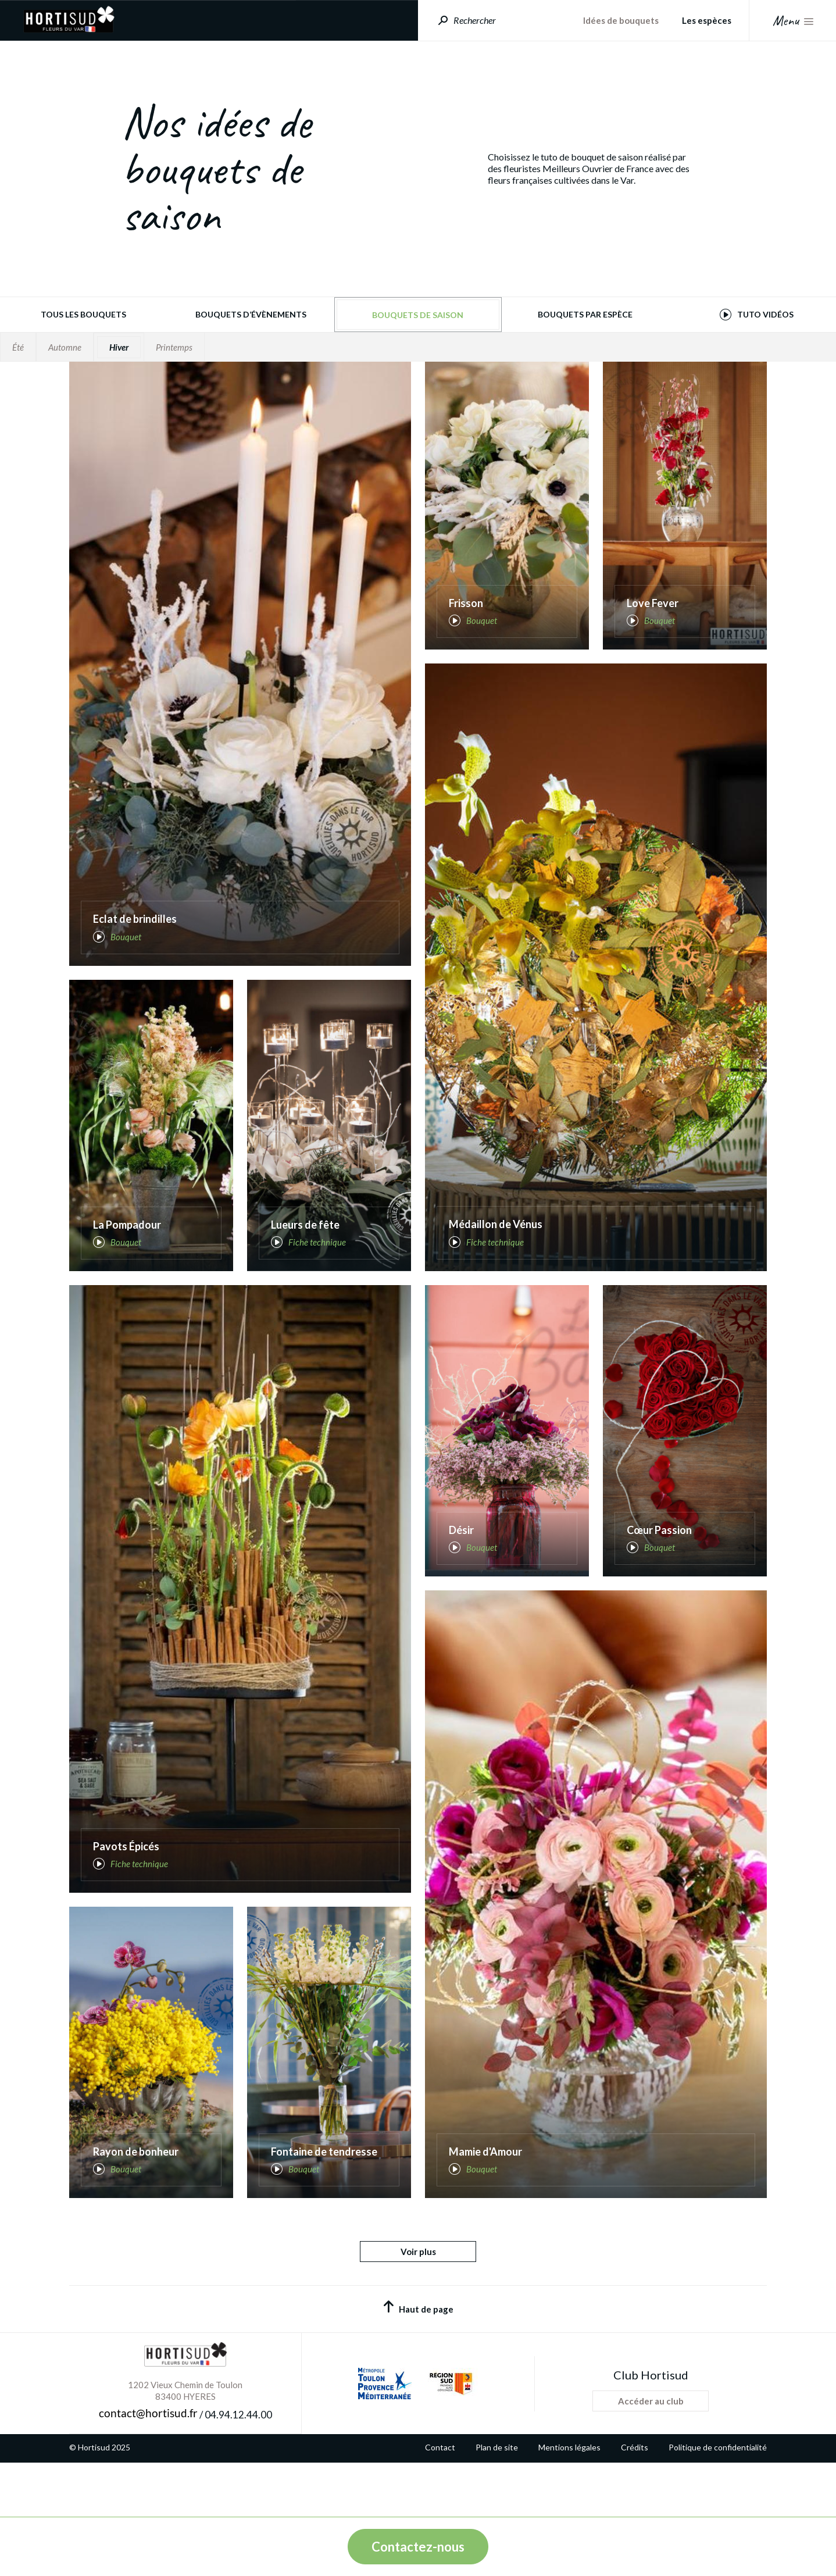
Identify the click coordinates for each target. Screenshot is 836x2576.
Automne (64, 347)
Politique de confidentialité (718, 2502)
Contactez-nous (418, 2546)
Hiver (118, 347)
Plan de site (497, 2502)
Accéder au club (651, 2456)
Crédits (634, 2502)
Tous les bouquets (83, 314)
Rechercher (474, 20)
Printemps (174, 347)
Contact (440, 2502)
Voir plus (418, 2307)
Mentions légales (569, 2502)
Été (18, 347)
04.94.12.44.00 (238, 2470)
